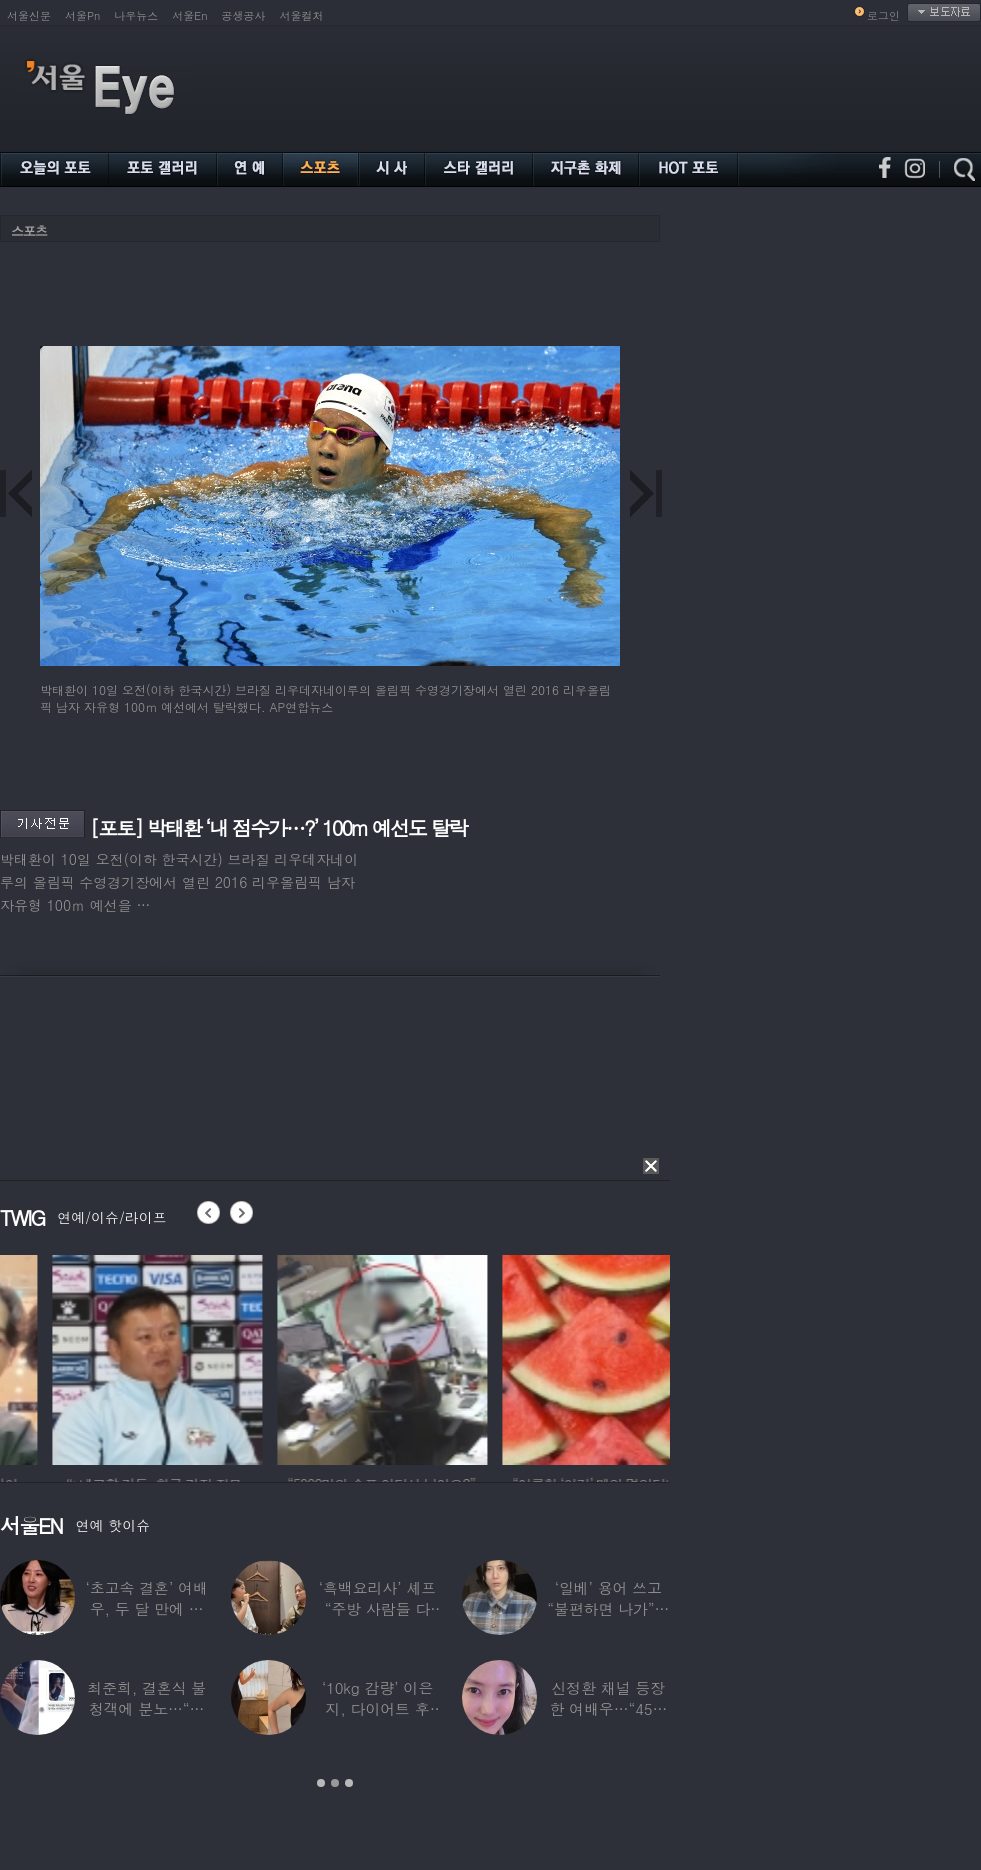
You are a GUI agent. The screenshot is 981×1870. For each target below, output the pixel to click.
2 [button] (335, 1783)
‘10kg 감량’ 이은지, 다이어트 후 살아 (377, 1708)
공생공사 (244, 15)
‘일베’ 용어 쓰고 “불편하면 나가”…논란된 (608, 1608)
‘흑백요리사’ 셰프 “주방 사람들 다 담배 (377, 1608)
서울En (189, 15)
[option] (264, 1357)
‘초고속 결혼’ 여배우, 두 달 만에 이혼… (147, 1608)
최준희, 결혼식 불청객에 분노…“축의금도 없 (146, 1708)
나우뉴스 (136, 15)
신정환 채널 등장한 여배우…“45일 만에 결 (608, 1708)
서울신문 (29, 15)
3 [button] (349, 1783)
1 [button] (321, 1783)
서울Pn (82, 15)
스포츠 (29, 230)
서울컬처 (302, 15)
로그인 (883, 15)
